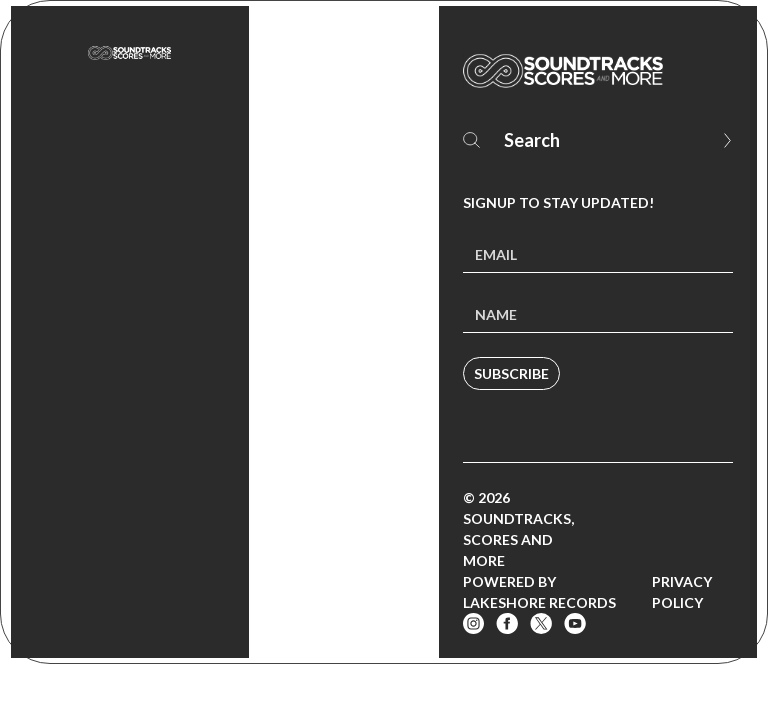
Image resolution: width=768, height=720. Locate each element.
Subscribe (511, 373)
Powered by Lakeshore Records (539, 592)
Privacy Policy (682, 592)
